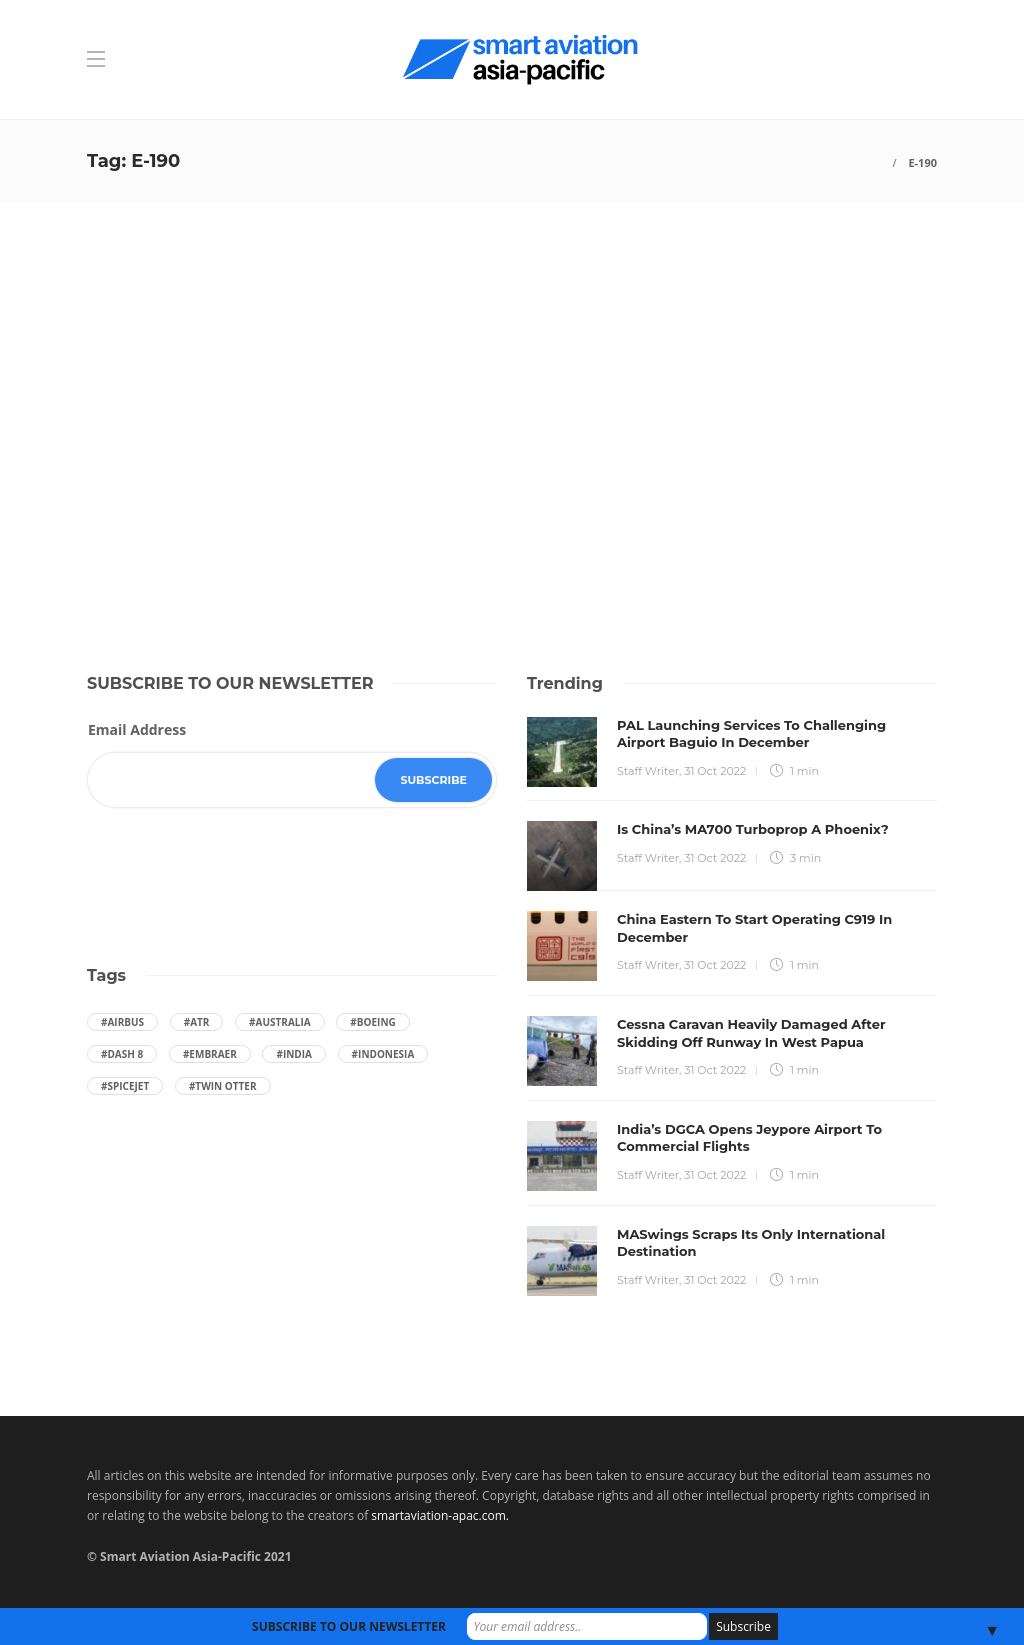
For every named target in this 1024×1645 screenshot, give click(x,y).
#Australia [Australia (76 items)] (280, 1022)
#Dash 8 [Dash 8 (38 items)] (122, 1054)
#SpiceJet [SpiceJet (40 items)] (125, 1086)
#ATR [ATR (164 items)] (197, 1022)
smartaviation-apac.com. (440, 1515)
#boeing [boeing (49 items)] (372, 1022)
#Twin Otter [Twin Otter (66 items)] (223, 1086)
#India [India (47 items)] (294, 1054)
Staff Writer (648, 771)
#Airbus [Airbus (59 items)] (122, 1022)
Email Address (137, 729)
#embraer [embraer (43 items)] (210, 1054)
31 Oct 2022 (715, 771)
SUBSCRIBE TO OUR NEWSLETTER (349, 1626)
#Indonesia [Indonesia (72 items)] (383, 1054)
